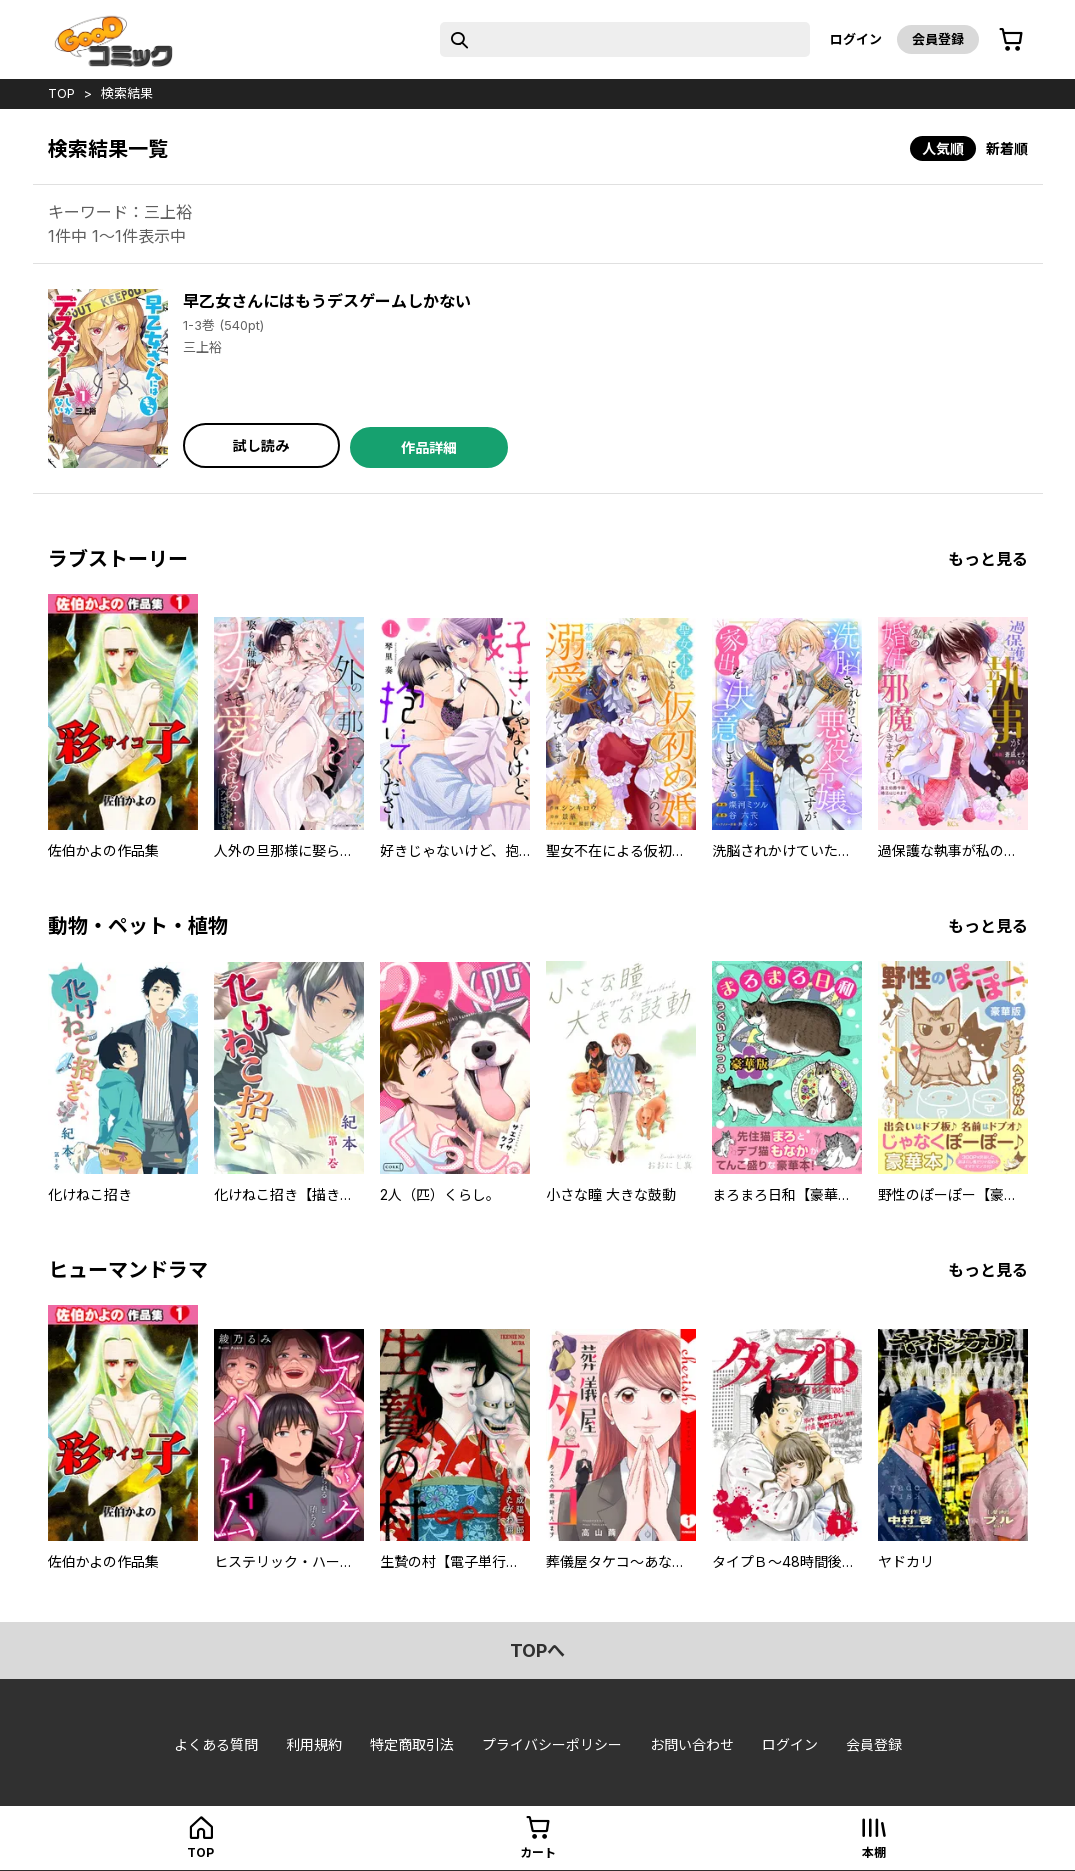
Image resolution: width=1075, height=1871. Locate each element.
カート (538, 1852)
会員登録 (938, 39)
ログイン (856, 39)
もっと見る (988, 559)
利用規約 (314, 1744)
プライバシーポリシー (552, 1744)
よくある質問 (216, 1744)
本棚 (874, 1852)
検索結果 (127, 93)
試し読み (261, 445)
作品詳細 (429, 447)
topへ (537, 1650)
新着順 (1007, 148)
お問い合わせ (692, 1744)
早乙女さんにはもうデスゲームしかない (327, 301)
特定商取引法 (412, 1744)
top (61, 93)
